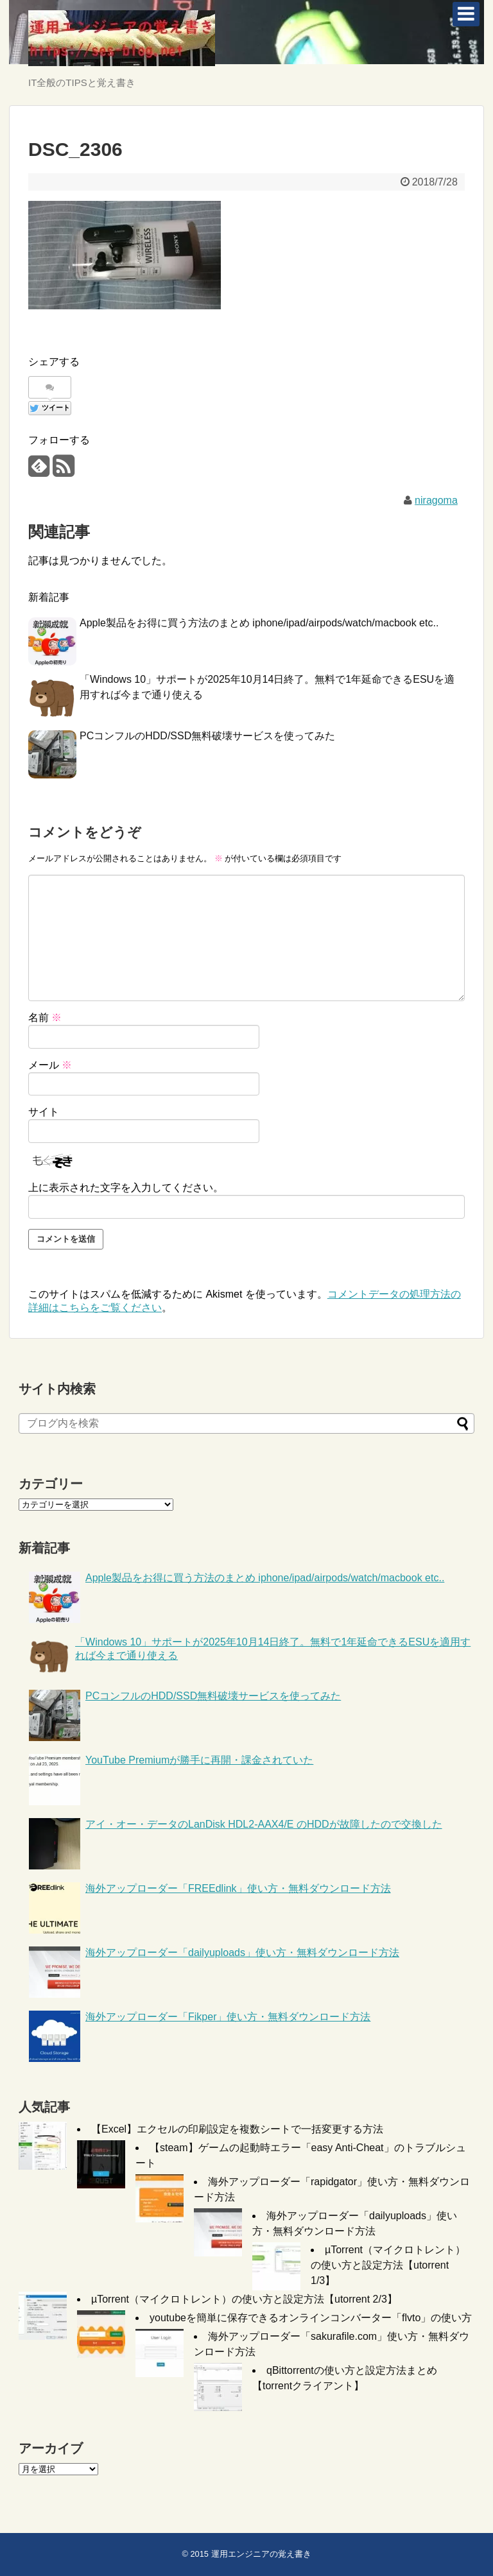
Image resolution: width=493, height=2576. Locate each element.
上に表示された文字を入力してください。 (125, 1187)
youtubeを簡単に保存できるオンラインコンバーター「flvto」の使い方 (311, 2317)
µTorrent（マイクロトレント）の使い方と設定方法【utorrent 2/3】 (244, 2299)
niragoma (436, 500)
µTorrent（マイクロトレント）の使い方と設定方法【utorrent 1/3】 (388, 2265)
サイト (43, 1111)
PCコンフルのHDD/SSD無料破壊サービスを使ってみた (207, 735)
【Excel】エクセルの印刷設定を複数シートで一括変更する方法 (237, 2129)
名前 (45, 1017)
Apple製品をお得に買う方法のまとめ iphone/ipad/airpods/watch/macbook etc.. (259, 622)
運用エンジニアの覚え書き (261, 2554)
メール (50, 1065)
